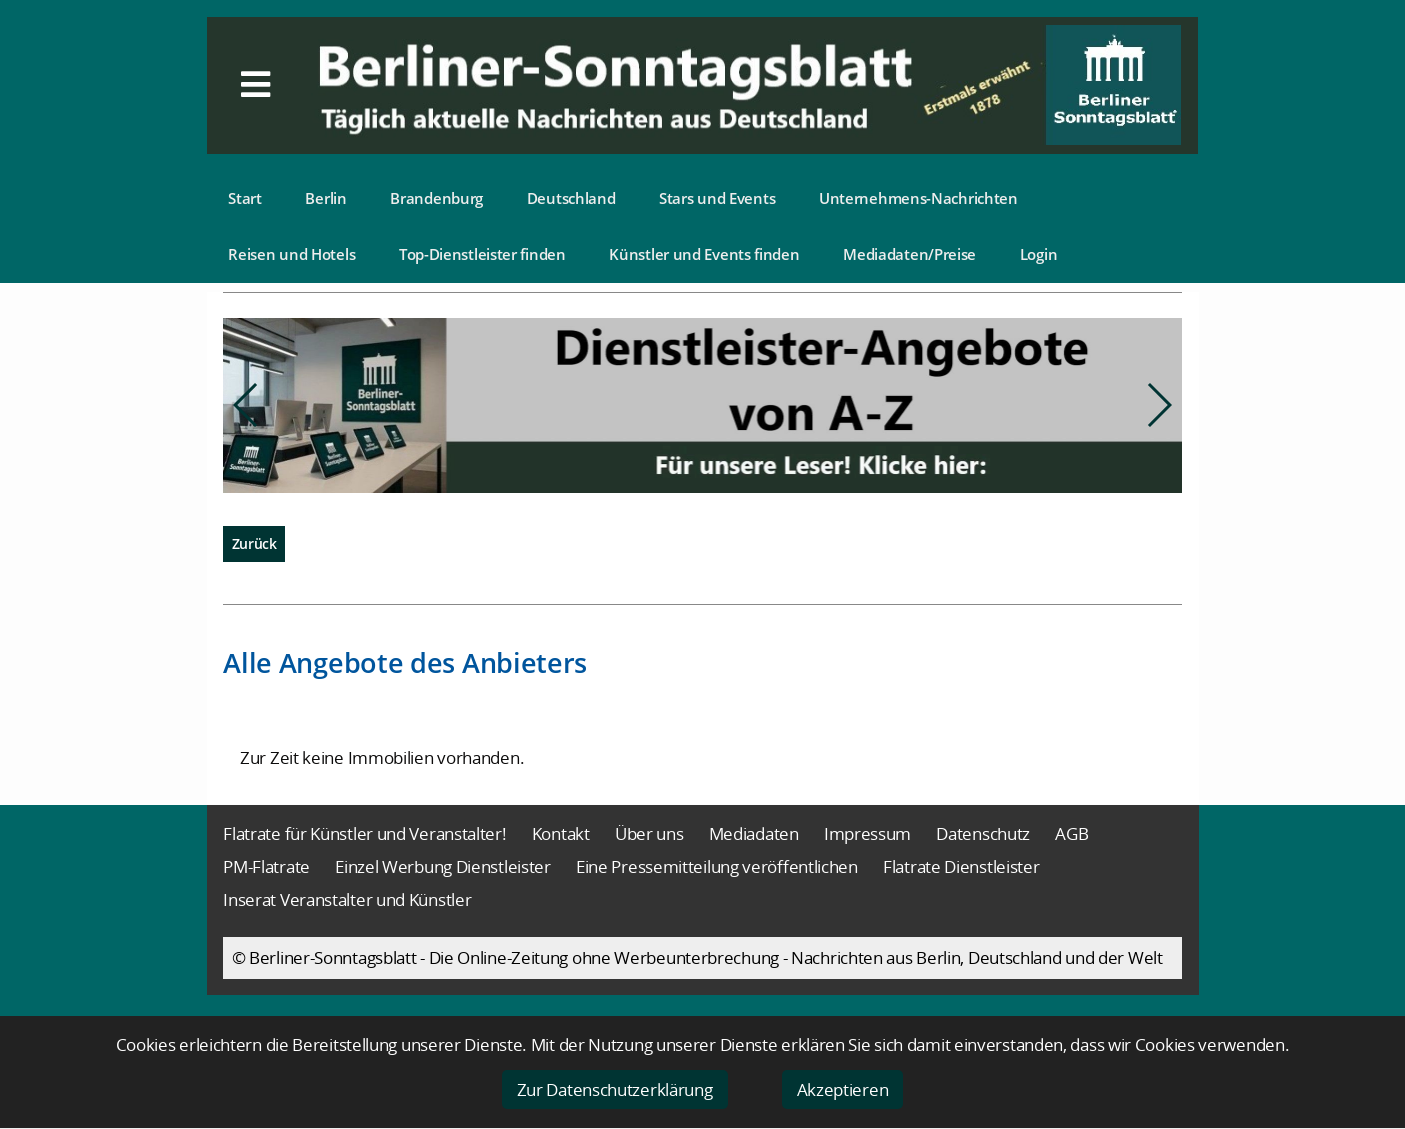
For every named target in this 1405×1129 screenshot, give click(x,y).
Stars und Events (717, 198)
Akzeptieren (843, 1089)
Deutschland (571, 198)
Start (245, 198)
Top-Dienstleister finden (482, 254)
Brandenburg (436, 198)
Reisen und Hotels (291, 254)
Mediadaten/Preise (909, 254)
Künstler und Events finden (704, 254)
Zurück (254, 543)
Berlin (325, 198)
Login (1039, 254)
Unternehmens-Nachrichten (918, 198)
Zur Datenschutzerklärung (615, 1089)
